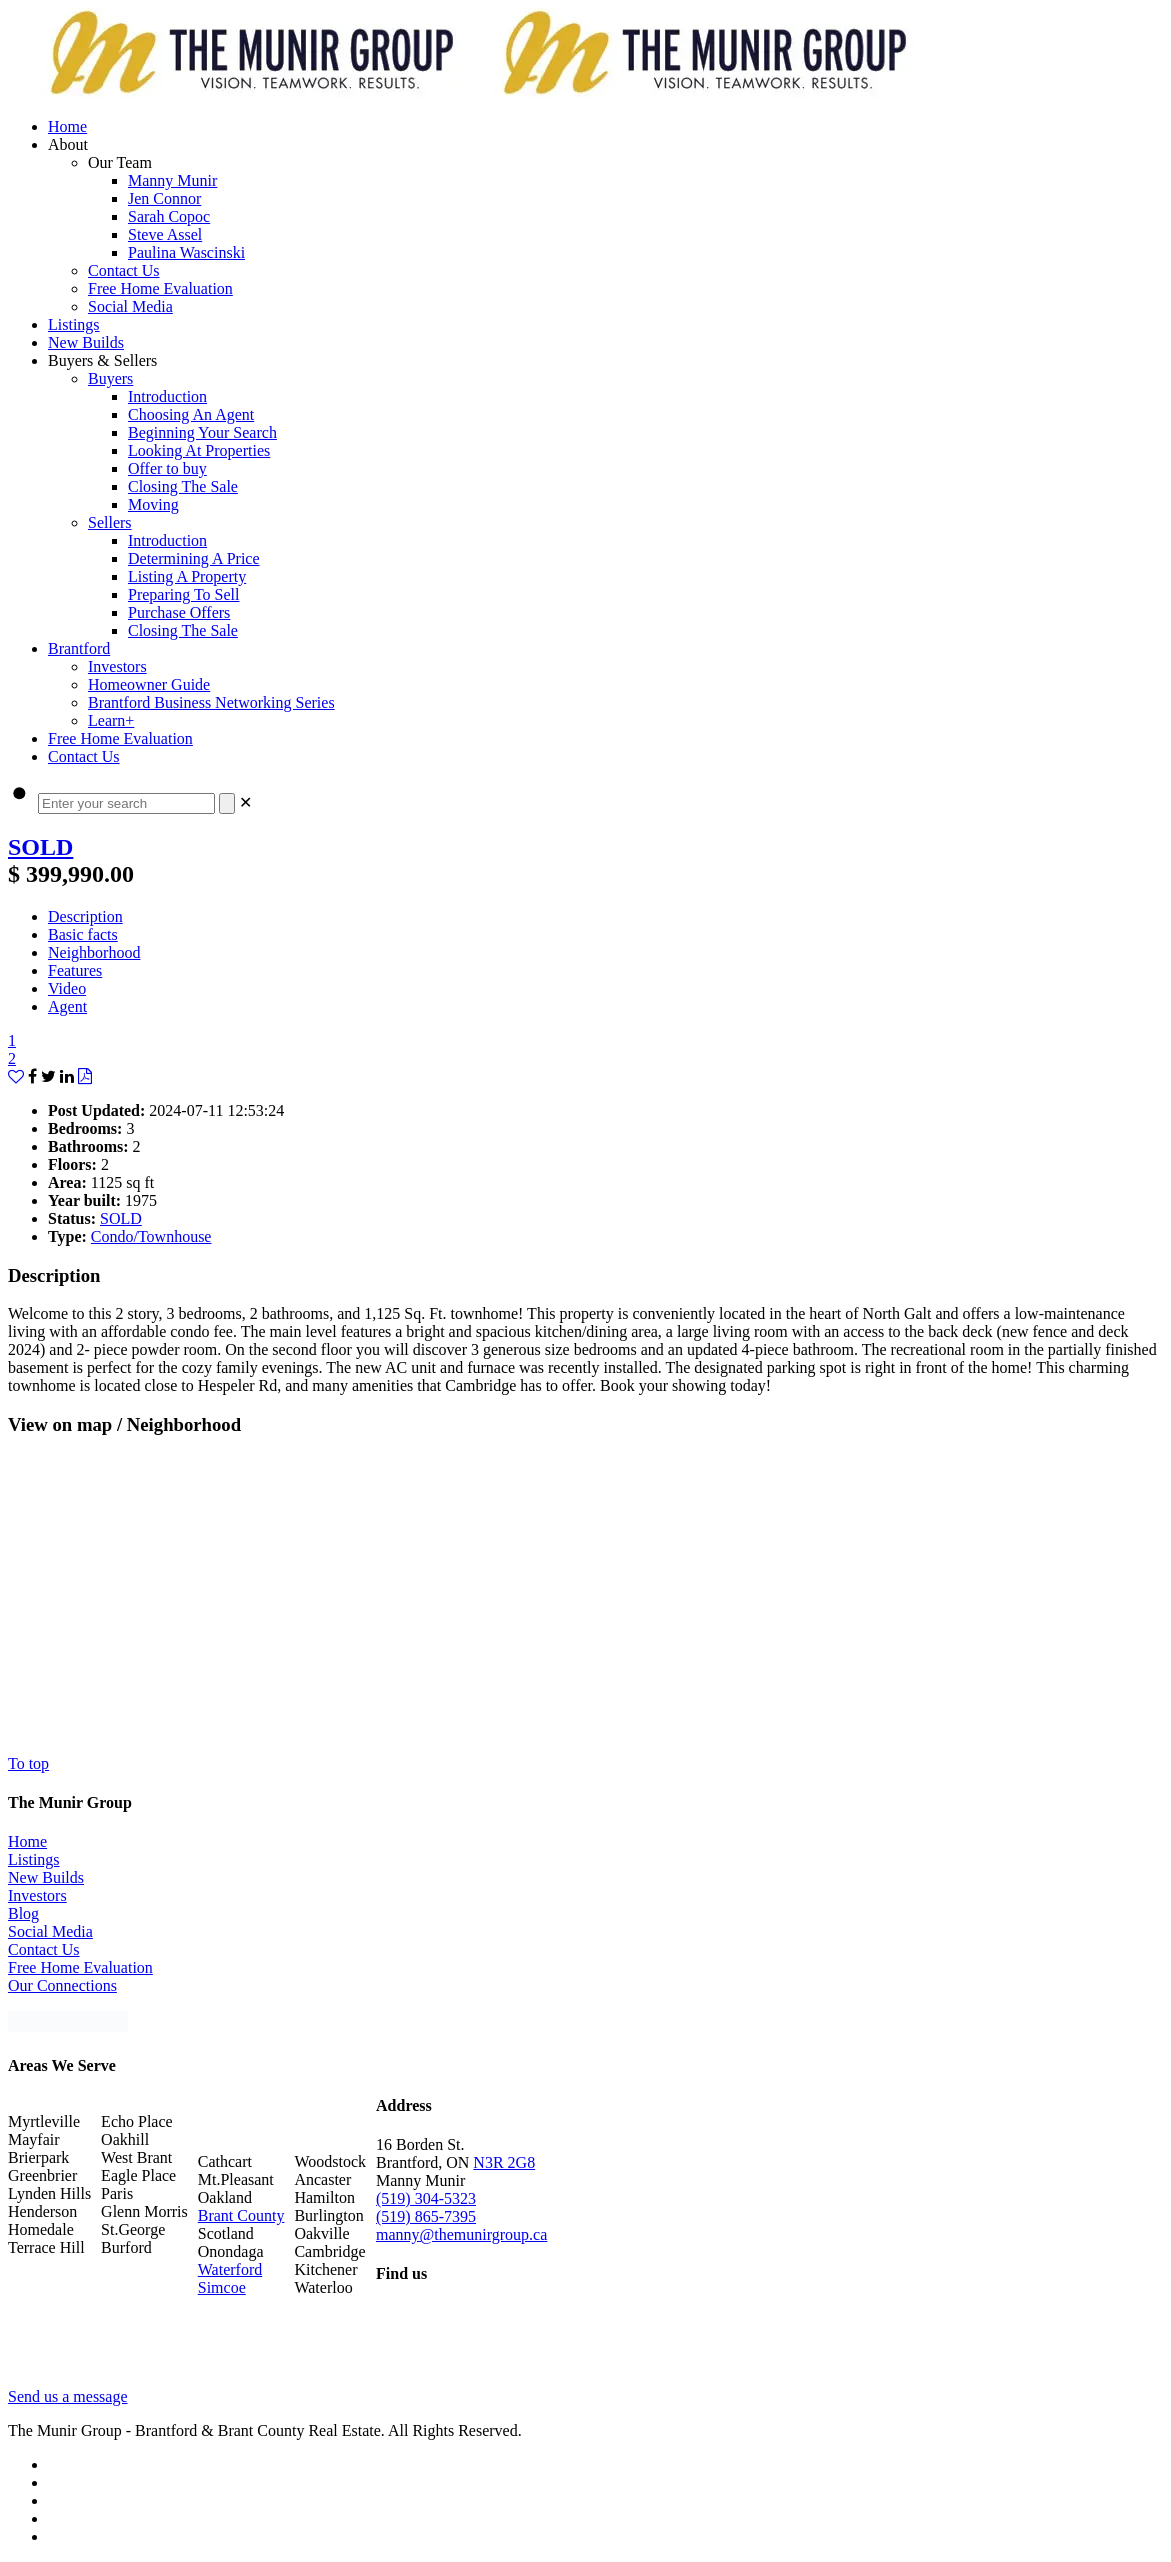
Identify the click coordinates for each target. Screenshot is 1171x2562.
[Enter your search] (126, 803)
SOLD (40, 847)
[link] (245, 802)
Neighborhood (94, 952)
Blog (23, 1913)
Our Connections (62, 1985)
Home (27, 1841)
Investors (37, 1895)
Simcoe (222, 2287)
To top (28, 1763)
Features (75, 970)
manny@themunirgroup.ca (461, 2234)
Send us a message (68, 2396)
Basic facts (83, 934)
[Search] (227, 803)
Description (85, 916)
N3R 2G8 (504, 2162)
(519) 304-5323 (426, 2198)
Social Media (50, 1931)
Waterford (230, 2269)
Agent (67, 1006)
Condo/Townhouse (151, 1236)
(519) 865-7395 (426, 2216)
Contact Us (44, 1949)
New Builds (46, 1877)
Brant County (241, 2215)
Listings (34, 1859)
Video (67, 988)
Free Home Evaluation (80, 1967)
